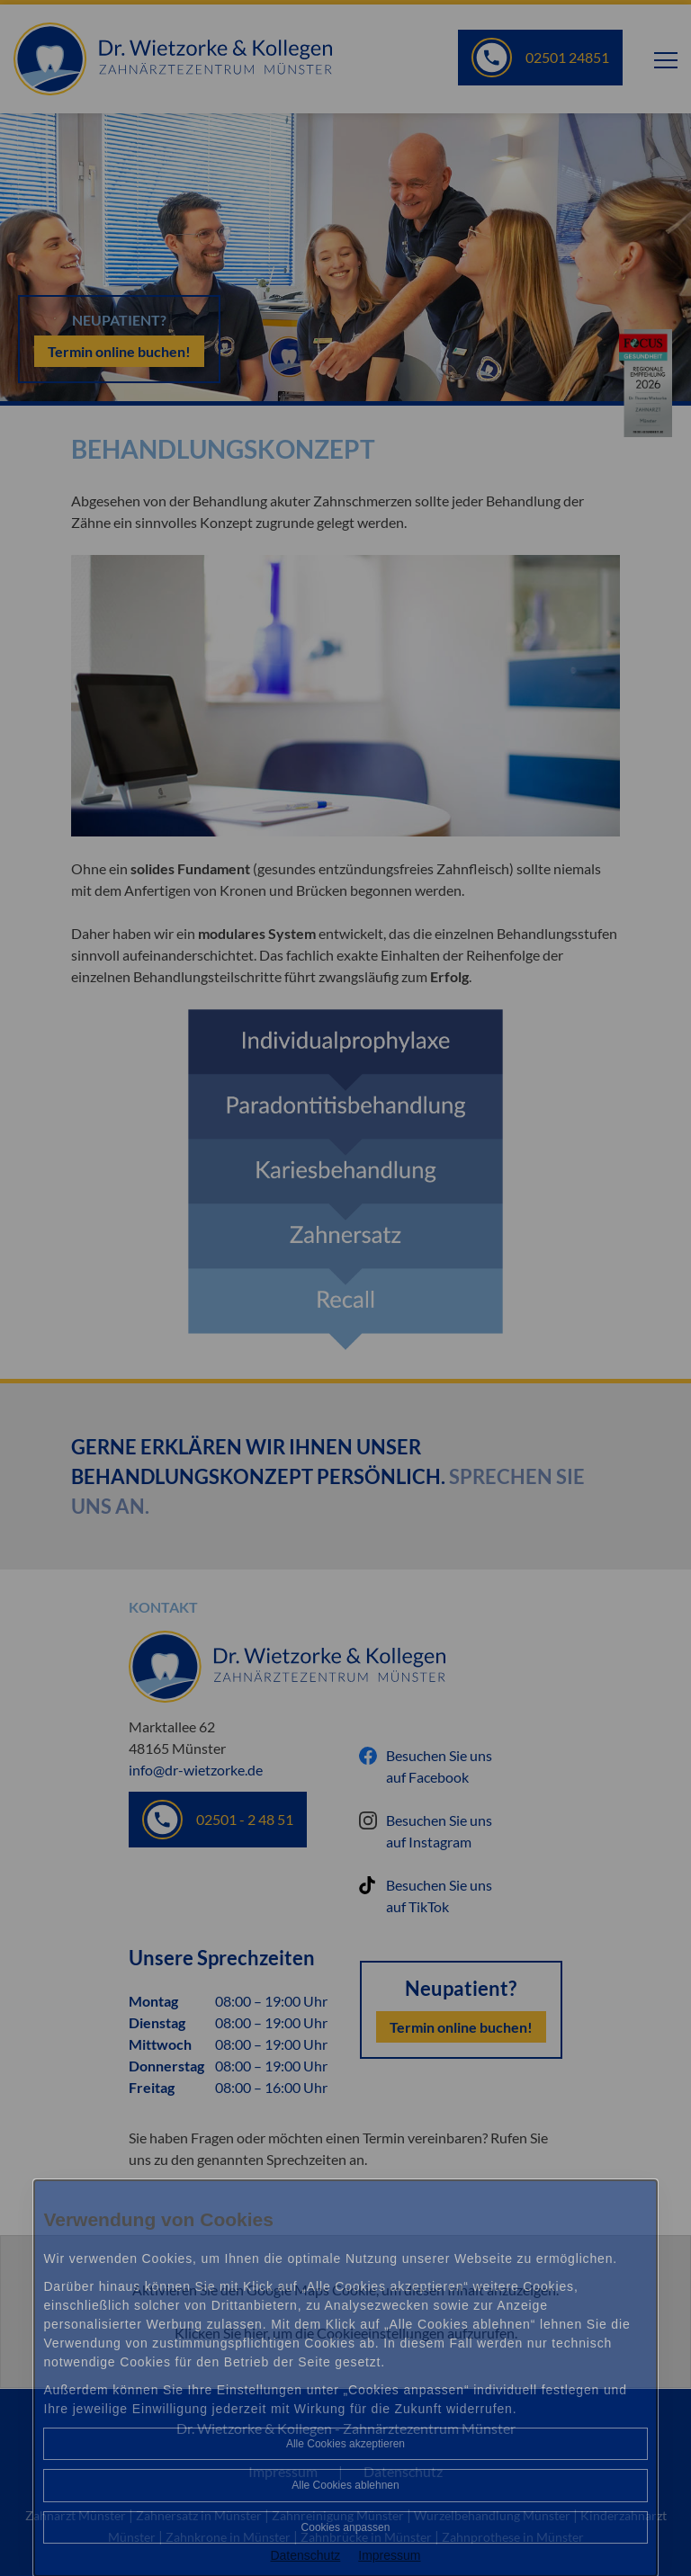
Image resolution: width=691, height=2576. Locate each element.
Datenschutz (305, 2555)
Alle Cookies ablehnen (345, 2485)
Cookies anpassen (345, 2527)
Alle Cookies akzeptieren (345, 2443)
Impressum (389, 2555)
